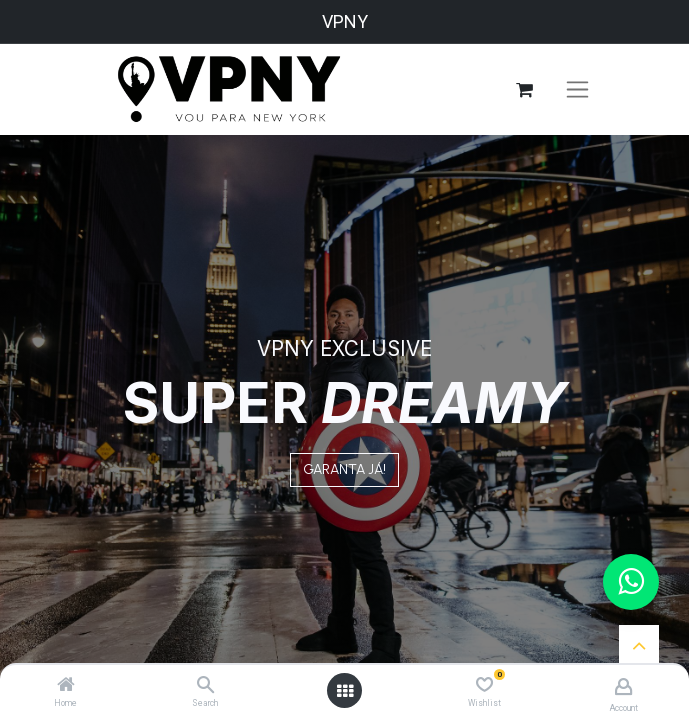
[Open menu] (345, 691)
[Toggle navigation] (577, 90)
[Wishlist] (484, 685)
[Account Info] (623, 686)
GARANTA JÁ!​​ (344, 469)
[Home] (66, 686)
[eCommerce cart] (525, 90)
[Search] (205, 686)
